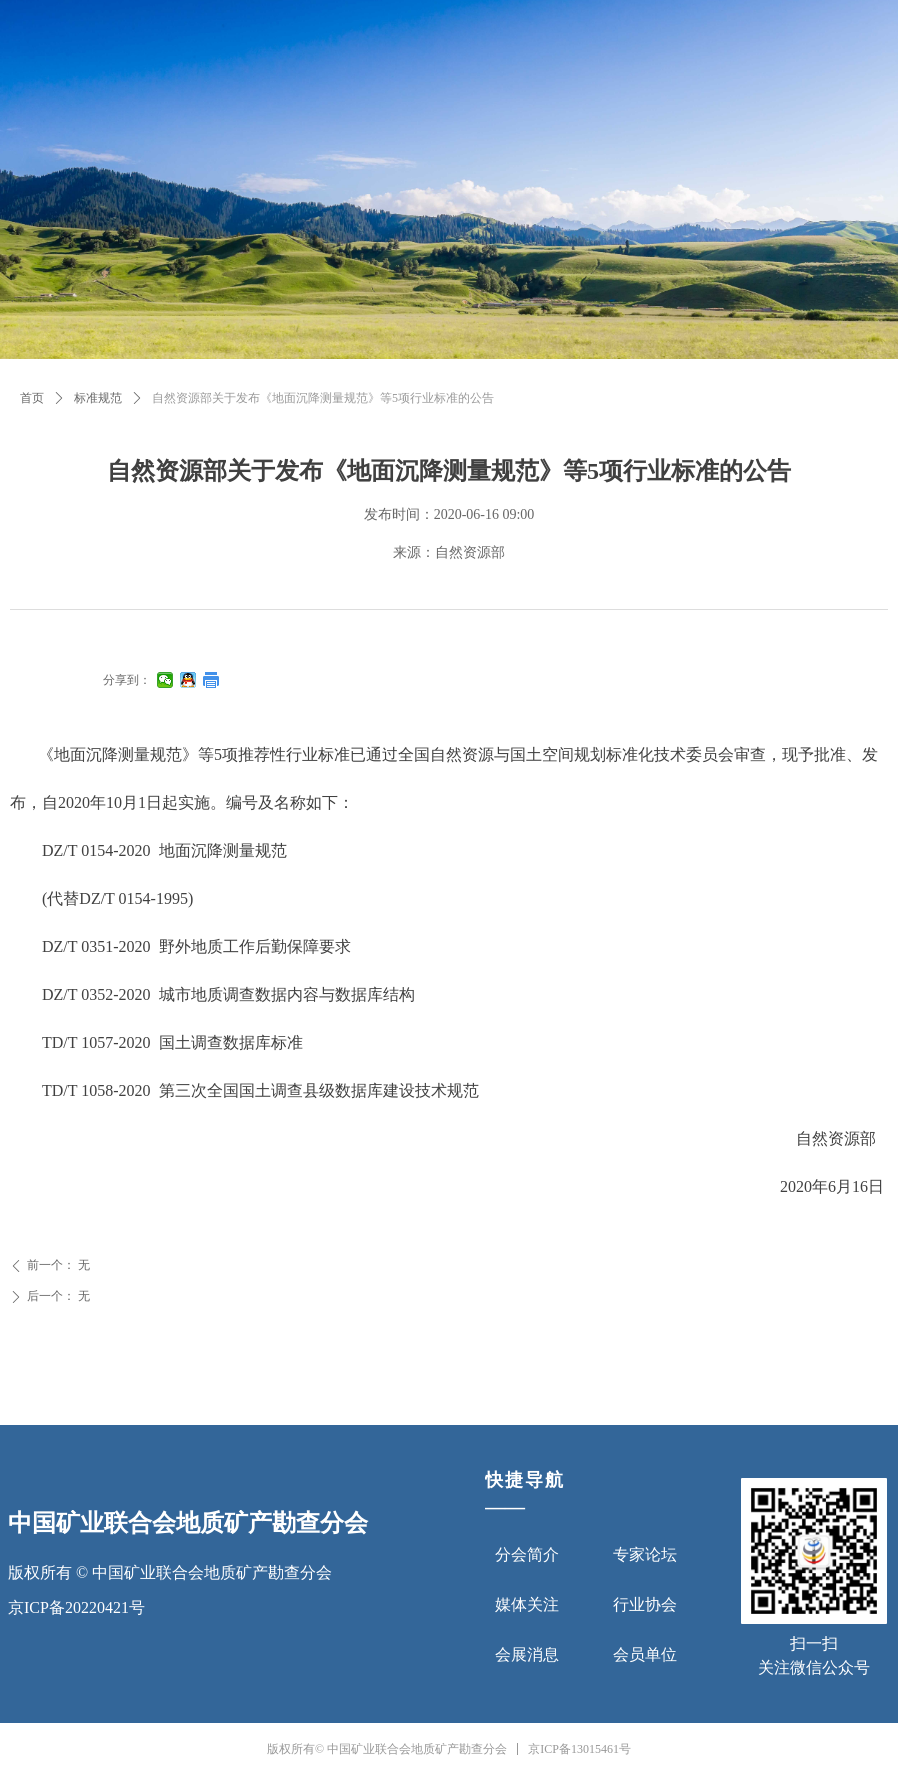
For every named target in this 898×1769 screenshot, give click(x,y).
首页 (32, 398)
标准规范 (98, 398)
